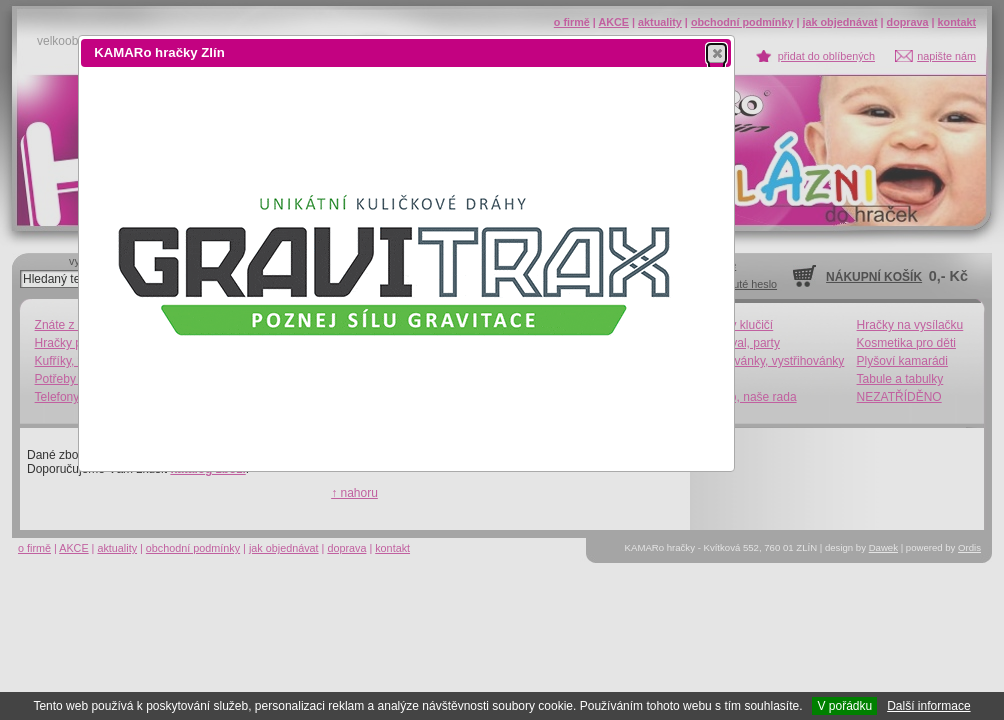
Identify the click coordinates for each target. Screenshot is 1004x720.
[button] (716, 53)
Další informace (928, 706)
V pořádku (844, 706)
